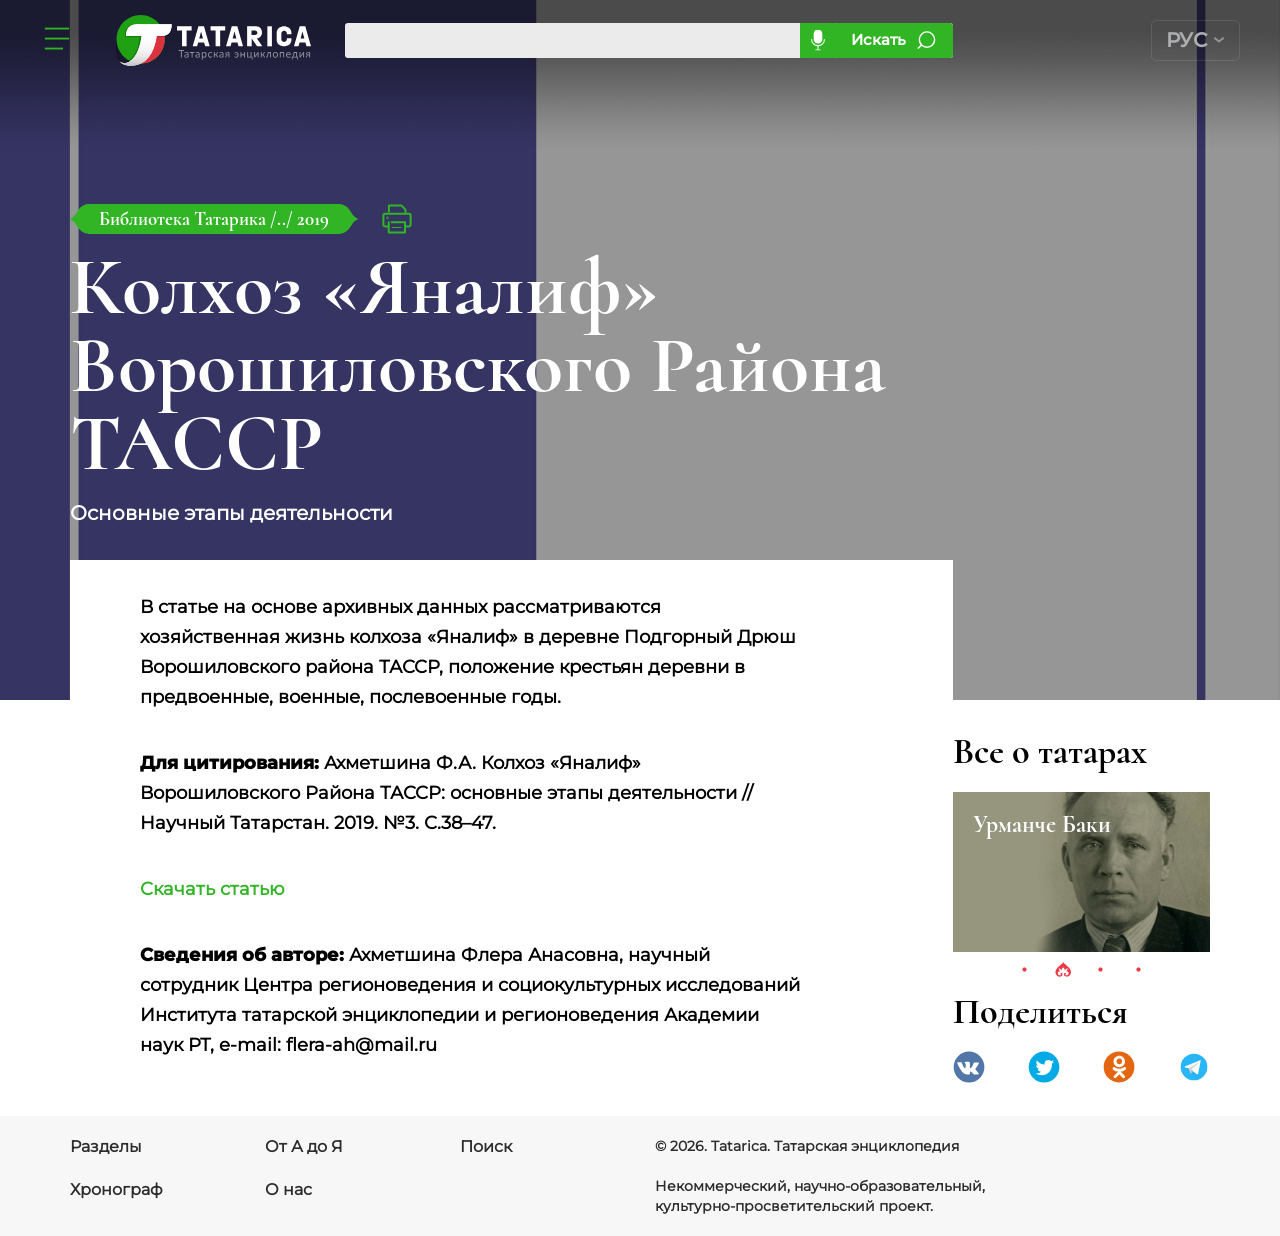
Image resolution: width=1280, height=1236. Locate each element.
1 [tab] (1025, 971)
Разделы (106, 1146)
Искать (878, 39)
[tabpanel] (1081, 872)
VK (969, 1067)
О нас (288, 1189)
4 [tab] (1139, 971)
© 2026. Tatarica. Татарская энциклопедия (807, 1146)
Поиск (486, 1146)
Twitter (1044, 1067)
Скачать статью (212, 889)
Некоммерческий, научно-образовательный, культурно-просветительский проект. (820, 1196)
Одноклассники (1119, 1067)
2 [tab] (1063, 971)
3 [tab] (1101, 971)
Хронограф (116, 1189)
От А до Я (304, 1146)
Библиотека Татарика (184, 218)
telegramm (1194, 1067)
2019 (313, 218)
